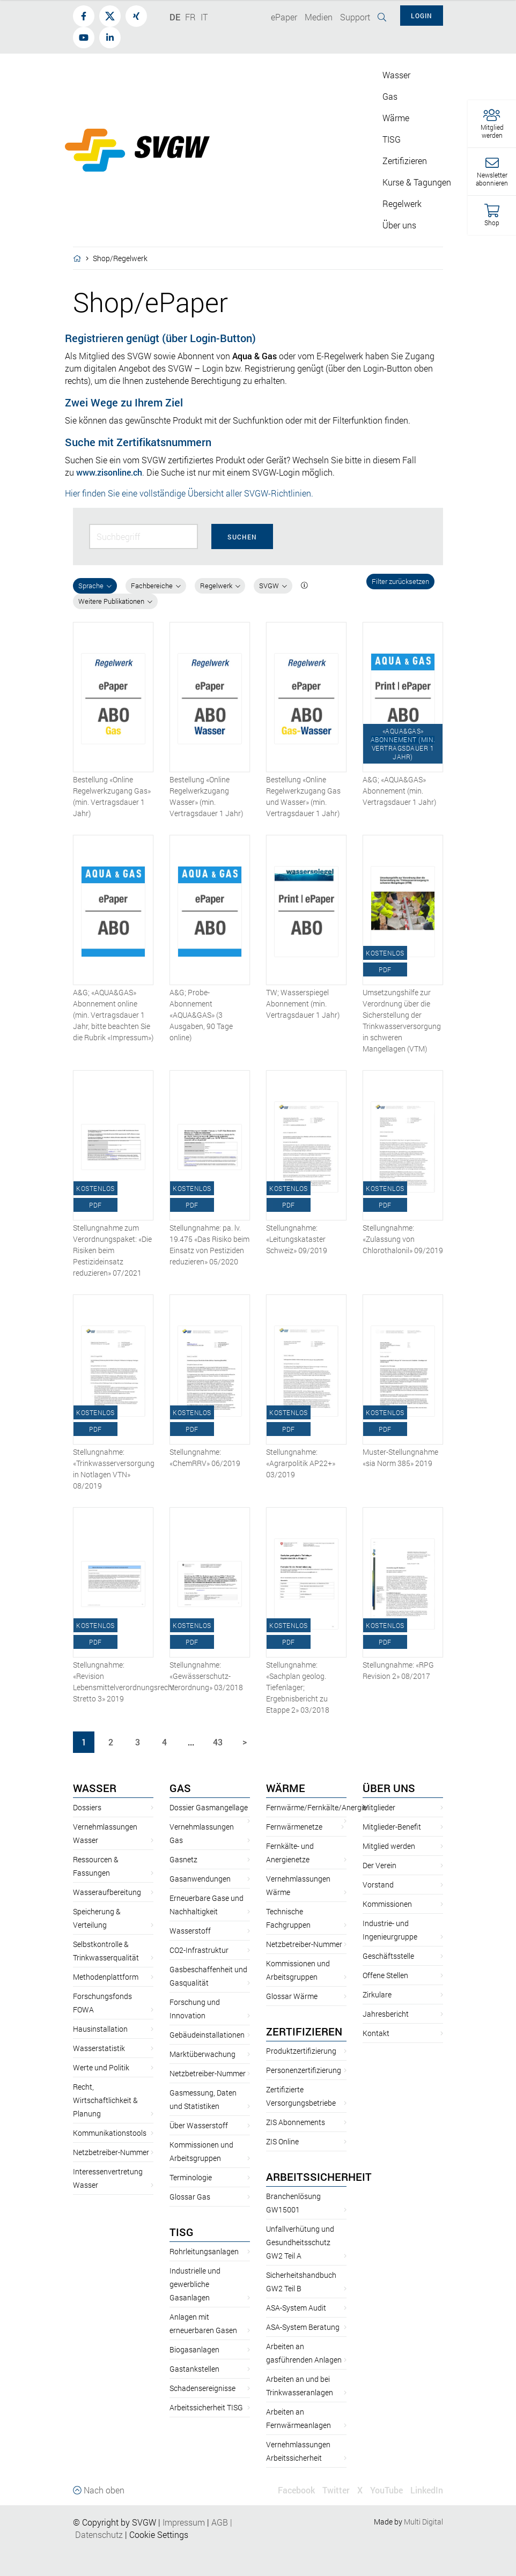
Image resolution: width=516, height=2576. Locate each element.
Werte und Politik (101, 2067)
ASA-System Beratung (303, 2327)
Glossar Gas (189, 2197)
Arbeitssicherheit (319, 2176)
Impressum (184, 2522)
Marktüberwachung (202, 2054)
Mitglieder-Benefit (392, 1827)
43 (218, 1742)
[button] (492, 124)
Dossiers (87, 1807)
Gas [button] (389, 96)
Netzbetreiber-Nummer (111, 2152)
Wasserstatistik (99, 2048)
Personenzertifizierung (303, 2070)
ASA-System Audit (296, 2308)
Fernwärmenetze (294, 1827)
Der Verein (379, 1865)
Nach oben (98, 2490)
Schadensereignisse (202, 2388)
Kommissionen (387, 1904)
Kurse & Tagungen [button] (416, 182)
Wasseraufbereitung (107, 1892)
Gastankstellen (194, 2369)
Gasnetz (183, 1859)
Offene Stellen (385, 1975)
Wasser (94, 1788)
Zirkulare (377, 1994)
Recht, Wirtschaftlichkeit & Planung (105, 2100)
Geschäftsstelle (388, 1956)
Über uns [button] (399, 225)
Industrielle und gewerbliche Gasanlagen (194, 2284)
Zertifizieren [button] (404, 160)
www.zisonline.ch (109, 472)
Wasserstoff (190, 1931)
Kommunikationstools (109, 2133)
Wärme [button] (395, 117)
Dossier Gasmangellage (208, 1807)
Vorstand (378, 1884)
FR (190, 17)
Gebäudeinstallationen (207, 2035)
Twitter (336, 2490)
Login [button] (421, 15)
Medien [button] (319, 17)
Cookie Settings (158, 2534)
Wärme (285, 1788)
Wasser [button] (396, 74)
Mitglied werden (389, 1846)
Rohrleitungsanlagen (204, 2251)
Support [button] (355, 17)
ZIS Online (282, 2141)
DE (174, 17)
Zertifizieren (304, 2031)
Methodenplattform (105, 1977)
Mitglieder (379, 1807)
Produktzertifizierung (301, 2051)
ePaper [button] (284, 17)
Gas (180, 1788)
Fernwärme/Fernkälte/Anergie (316, 1807)
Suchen (242, 536)
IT (204, 17)
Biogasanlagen (194, 2349)
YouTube (386, 2490)
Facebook (296, 2490)
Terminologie (190, 2177)
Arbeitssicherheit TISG (206, 2407)
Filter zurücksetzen (400, 581)
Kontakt (376, 2033)
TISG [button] (391, 139)
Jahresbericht (386, 2014)
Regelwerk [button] (402, 203)
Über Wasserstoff (198, 2125)
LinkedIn (426, 2490)
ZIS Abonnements (295, 2122)
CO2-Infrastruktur (198, 1950)
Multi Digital (423, 2521)
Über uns (389, 1788)
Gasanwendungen (200, 1879)
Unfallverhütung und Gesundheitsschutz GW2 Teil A (300, 2242)
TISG (181, 2232)
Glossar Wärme (292, 1996)
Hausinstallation (100, 2029)
